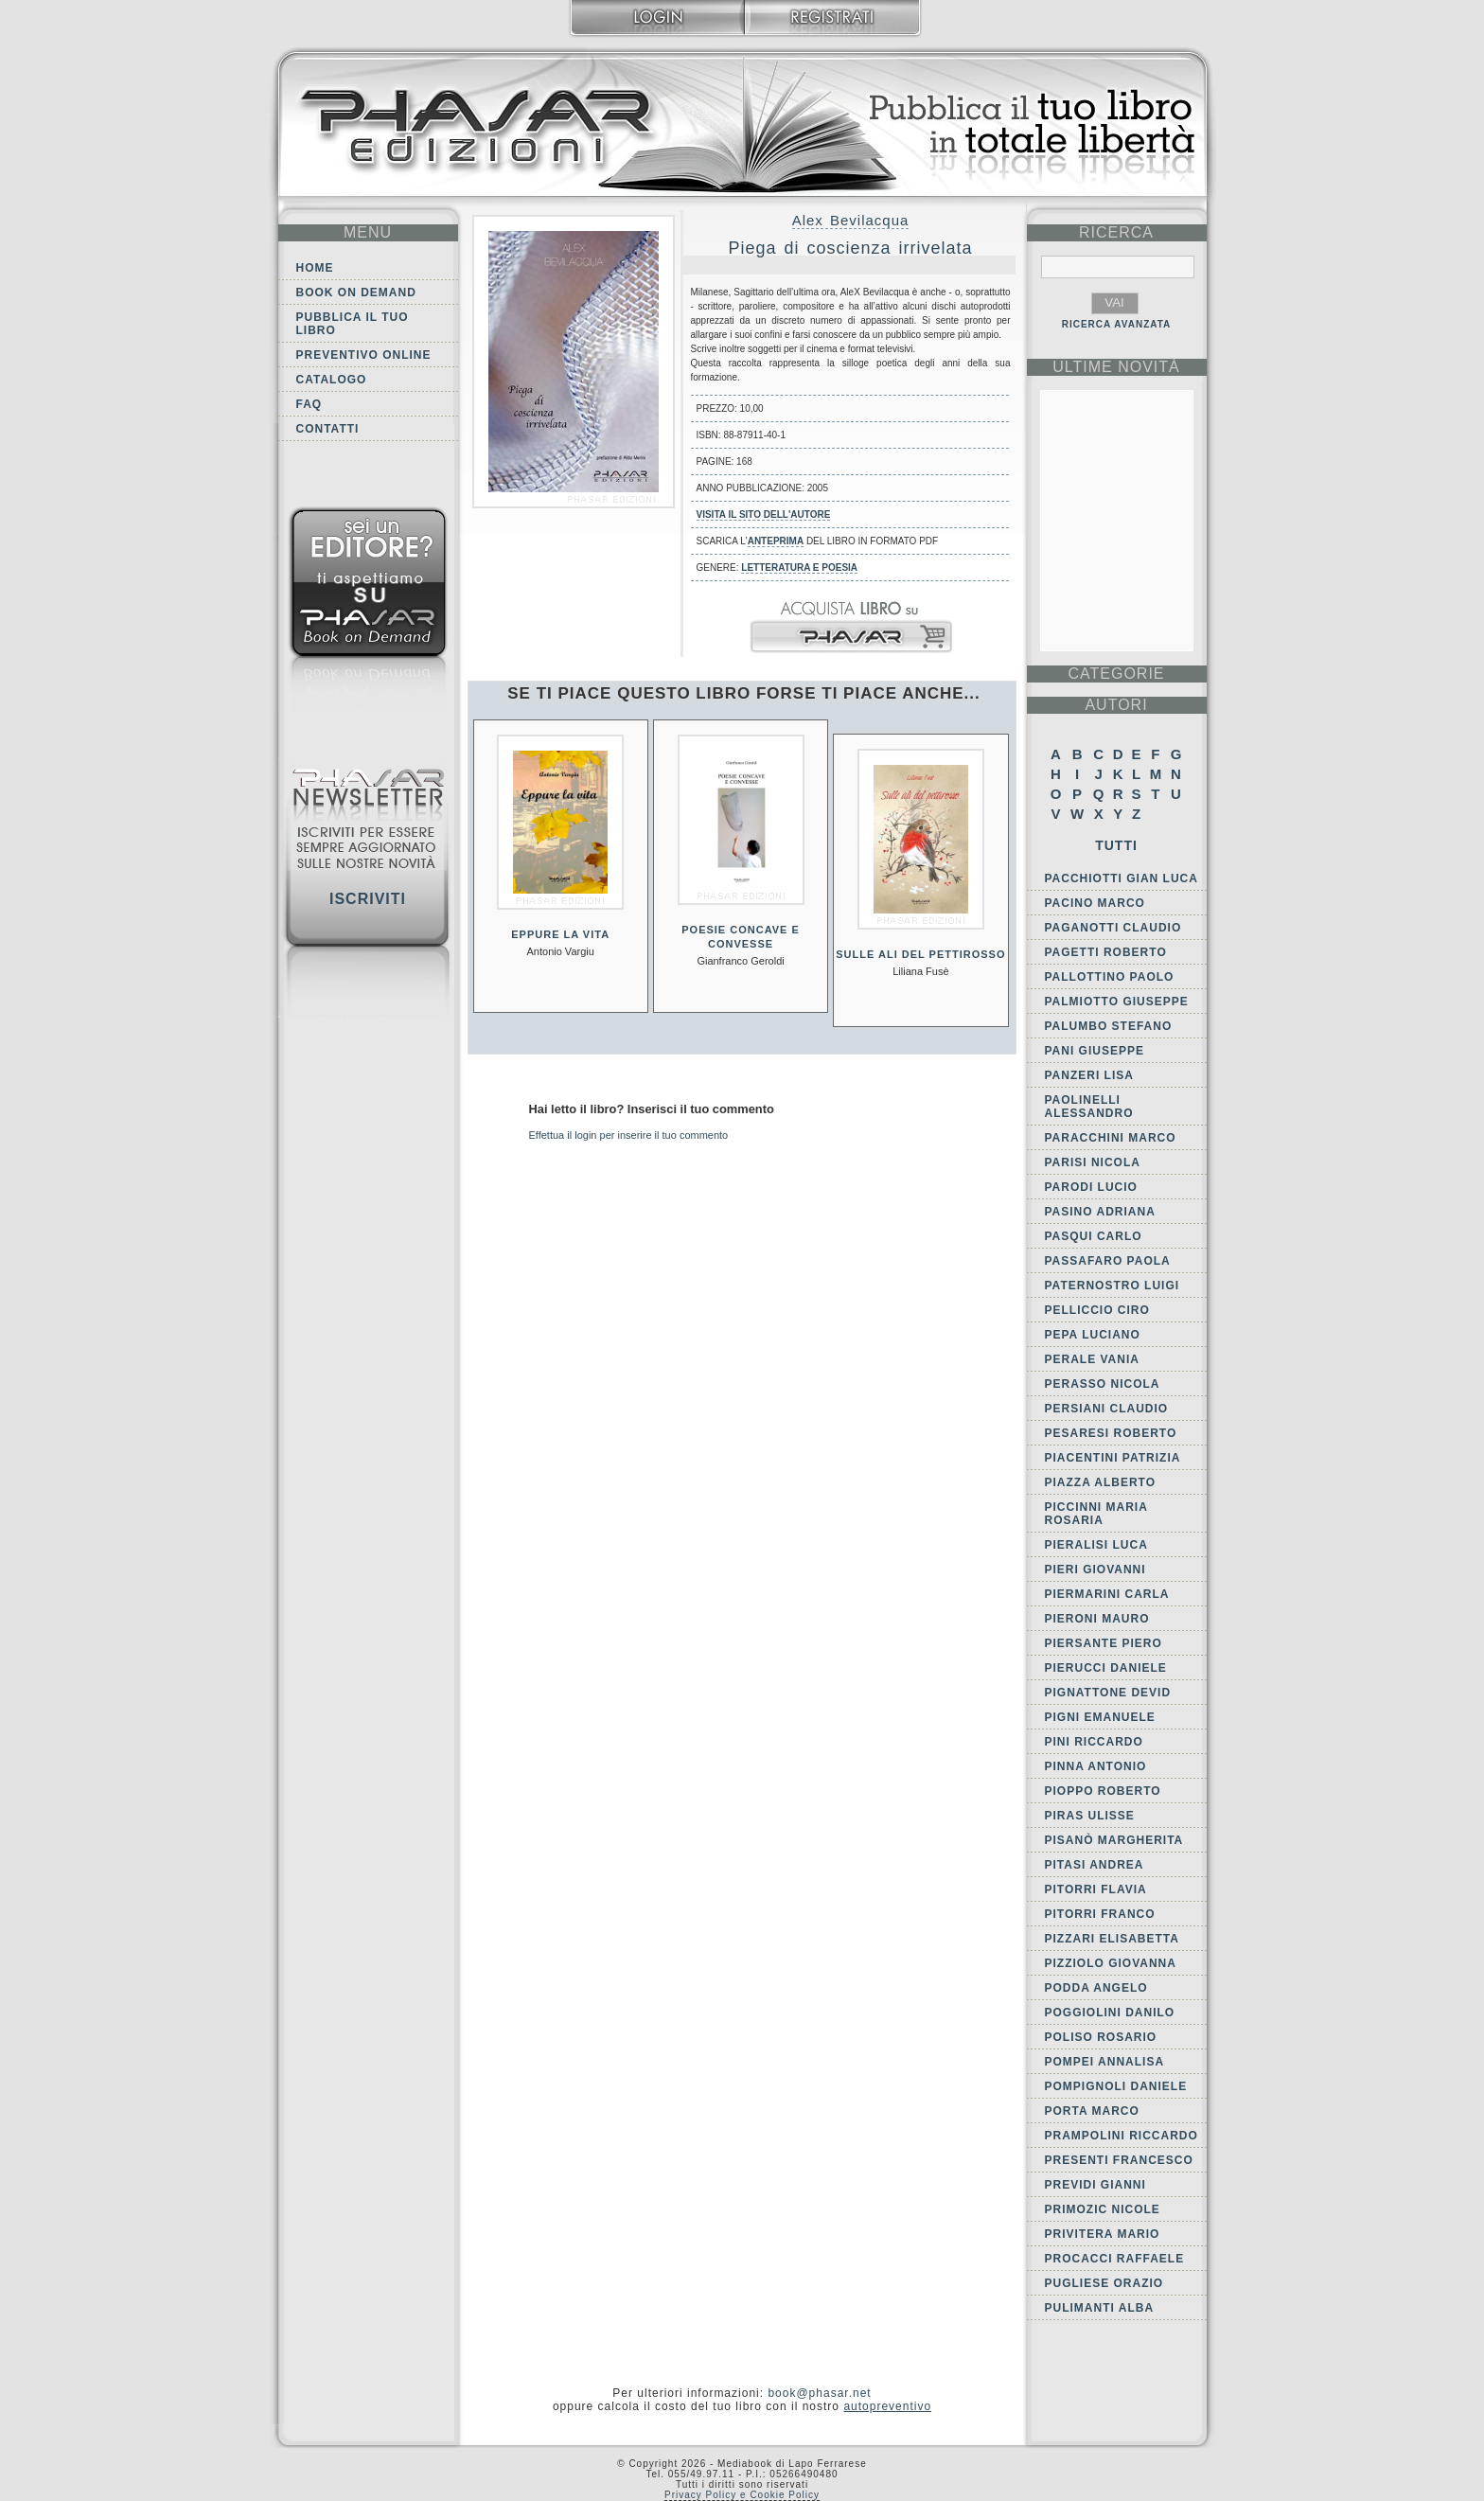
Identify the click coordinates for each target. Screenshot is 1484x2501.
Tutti (1116, 845)
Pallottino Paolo (1110, 977)
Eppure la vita (560, 934)
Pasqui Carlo (1093, 1236)
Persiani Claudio (1107, 1408)
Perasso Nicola (1102, 1384)
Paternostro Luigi (1112, 1285)
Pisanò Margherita (1114, 1840)
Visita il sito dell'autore (764, 514)
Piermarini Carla (1107, 1594)
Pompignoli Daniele (1116, 2086)
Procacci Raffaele (1115, 2258)
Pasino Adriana (1100, 1211)
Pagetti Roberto (1106, 952)
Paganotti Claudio (1113, 927)
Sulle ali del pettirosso (920, 954)
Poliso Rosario (1101, 2037)
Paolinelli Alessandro (1089, 1106)
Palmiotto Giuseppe (1117, 1001)
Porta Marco (1092, 2111)
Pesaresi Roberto (1111, 1433)
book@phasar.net (819, 2393)
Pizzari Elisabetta (1112, 1938)
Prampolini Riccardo (1121, 2135)
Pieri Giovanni (1095, 1569)
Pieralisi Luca (1096, 1545)
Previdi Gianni (1095, 2184)
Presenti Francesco (1119, 2160)
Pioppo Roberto (1103, 1791)
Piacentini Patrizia (1113, 1457)
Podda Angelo (1096, 1988)
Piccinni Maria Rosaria (1096, 1513)
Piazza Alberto (1101, 1482)
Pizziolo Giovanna (1110, 1963)
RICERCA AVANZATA (1117, 324)
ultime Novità (1116, 367)
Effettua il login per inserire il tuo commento (629, 1135)
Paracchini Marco (1110, 1137)
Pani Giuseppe (1094, 1050)
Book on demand (356, 292)
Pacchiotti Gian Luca (1121, 878)
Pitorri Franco (1100, 1914)
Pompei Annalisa (1105, 2061)
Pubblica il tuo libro (352, 323)
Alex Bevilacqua (851, 220)
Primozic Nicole (1102, 2209)
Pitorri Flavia (1096, 1889)
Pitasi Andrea (1094, 1864)
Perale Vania (1092, 1359)
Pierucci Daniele (1106, 1668)
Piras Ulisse (1090, 1815)
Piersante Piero (1103, 1643)
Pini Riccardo (1094, 1741)
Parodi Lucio (1091, 1187)
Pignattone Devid (1108, 1692)
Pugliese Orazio (1104, 2283)
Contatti (328, 428)
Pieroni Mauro (1097, 1618)
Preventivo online (364, 355)
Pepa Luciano (1092, 1334)
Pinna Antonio (1096, 1766)
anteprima (776, 541)
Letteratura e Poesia (799, 567)
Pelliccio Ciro (1097, 1310)
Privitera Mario (1102, 2234)
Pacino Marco (1095, 903)
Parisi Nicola (1092, 1162)
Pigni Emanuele (1100, 1717)
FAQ (309, 404)
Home (315, 268)
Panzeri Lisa (1089, 1075)
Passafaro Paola (1108, 1261)
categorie (1116, 673)
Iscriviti (367, 899)
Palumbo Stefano (1109, 1026)
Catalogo (331, 379)
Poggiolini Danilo (1110, 2012)
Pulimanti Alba (1100, 2308)
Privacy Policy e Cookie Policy (742, 2495)
